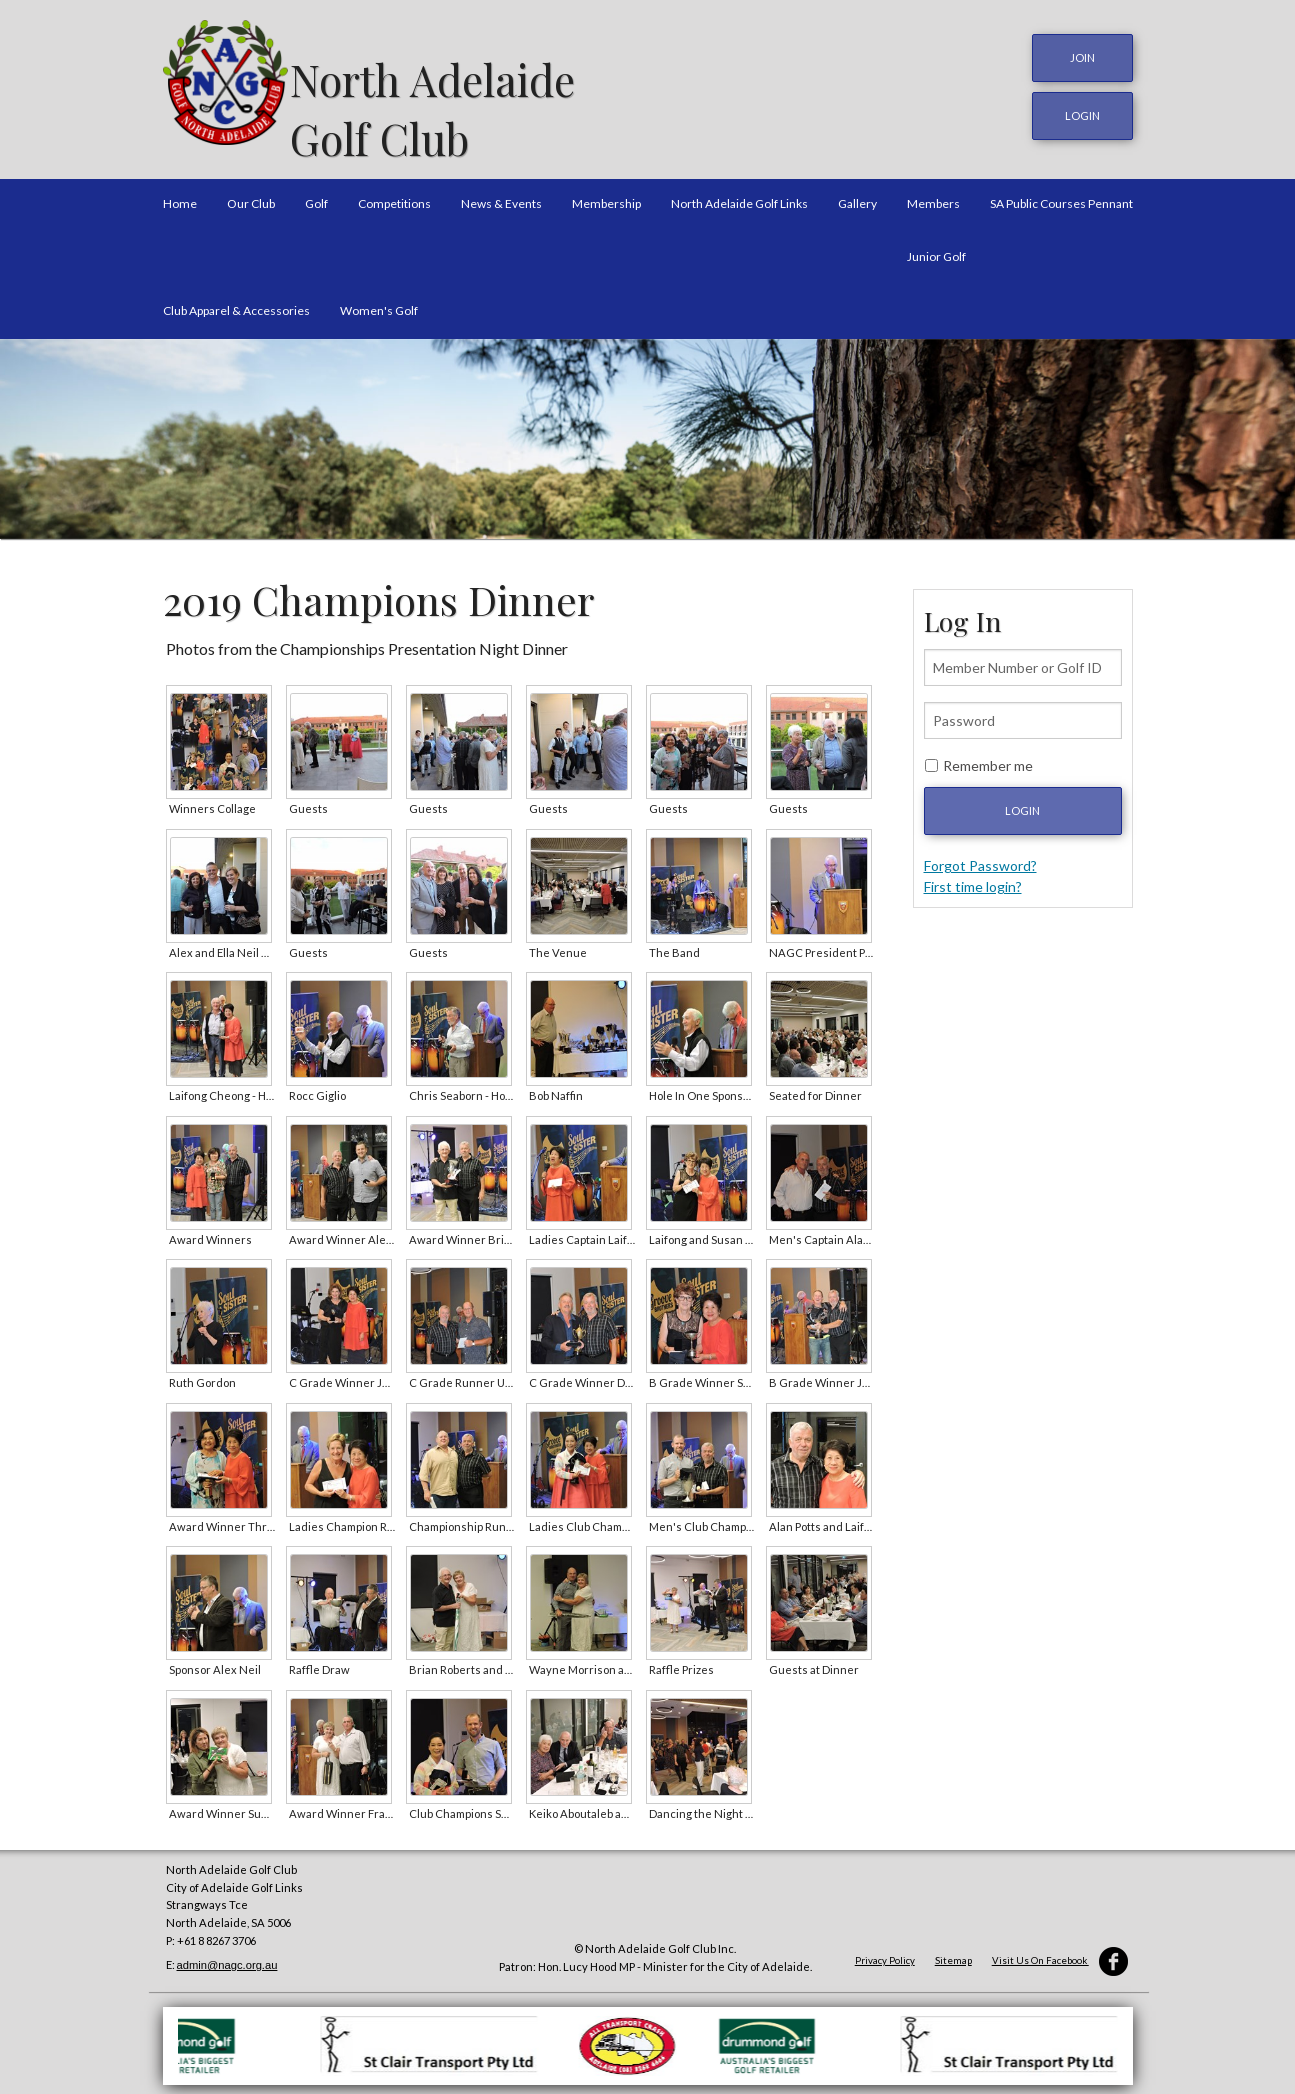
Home (180, 193)
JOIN (1082, 57)
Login (1022, 800)
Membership (606, 193)
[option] (647, 429)
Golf (316, 193)
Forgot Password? (980, 855)
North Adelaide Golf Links (739, 193)
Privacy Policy (885, 1950)
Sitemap (953, 1950)
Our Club (251, 193)
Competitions (394, 193)
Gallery (857, 193)
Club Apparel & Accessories (236, 299)
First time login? (973, 876)
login (1082, 110)
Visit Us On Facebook (1060, 1950)
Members (933, 193)
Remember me (988, 755)
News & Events (501, 193)
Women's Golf (379, 299)
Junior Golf (936, 246)
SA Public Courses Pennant (1061, 193)
